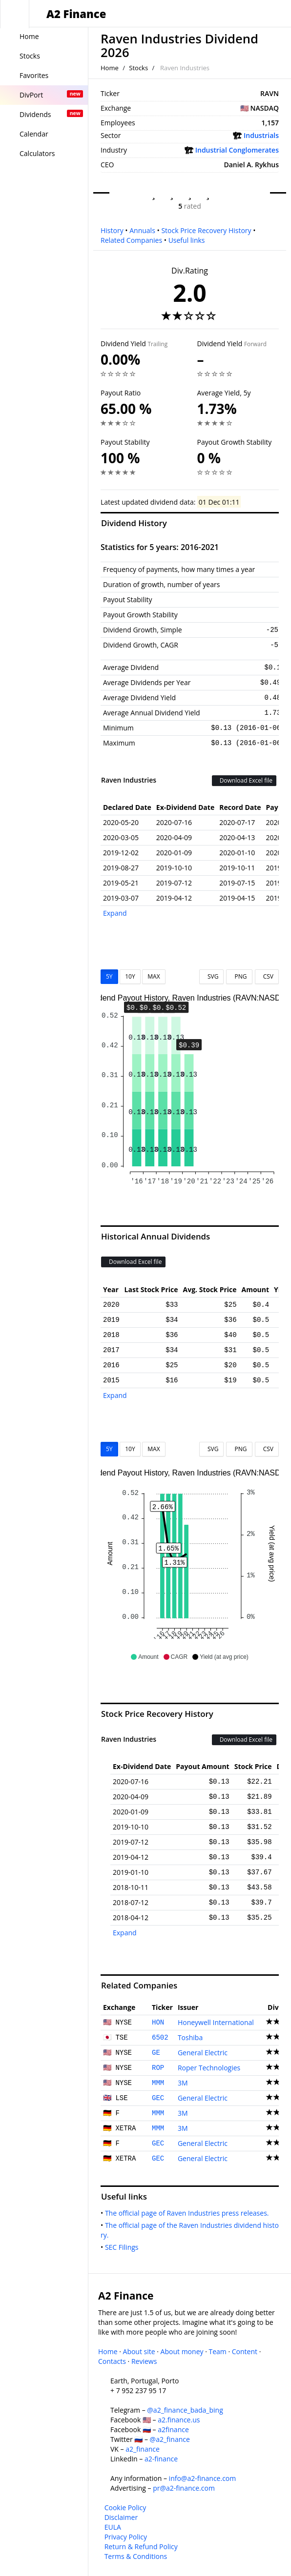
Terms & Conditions (135, 2556)
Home (110, 67)
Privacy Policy (125, 2536)
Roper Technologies (209, 2067)
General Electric (203, 2052)
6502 (160, 2038)
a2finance (173, 2429)
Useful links (186, 240)
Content (244, 2351)
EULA (112, 2527)
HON (158, 2022)
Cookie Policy (125, 2507)
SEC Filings (123, 2247)
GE (156, 2053)
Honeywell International (216, 2022)
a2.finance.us (179, 2419)
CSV (266, 976)
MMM (158, 2083)
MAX (153, 976)
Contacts (112, 2361)
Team (217, 2351)
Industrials (261, 135)
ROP (158, 2068)
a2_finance (142, 2449)
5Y (109, 976)
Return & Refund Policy (141, 2546)
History (112, 230)
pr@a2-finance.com (184, 2488)
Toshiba (190, 2037)
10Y (130, 976)
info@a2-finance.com (202, 2478)
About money (182, 2351)
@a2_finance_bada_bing (185, 2410)
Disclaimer (121, 2517)
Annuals (142, 230)
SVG (212, 976)
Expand (115, 913)
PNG (239, 976)
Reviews (144, 2361)
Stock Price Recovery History (206, 230)
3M (183, 2082)
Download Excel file (244, 780)
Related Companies (131, 240)
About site (139, 2351)
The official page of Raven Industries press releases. (188, 2213)
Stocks (138, 67)
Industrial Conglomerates (237, 150)
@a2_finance (170, 2439)
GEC (158, 2098)
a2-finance (161, 2458)
